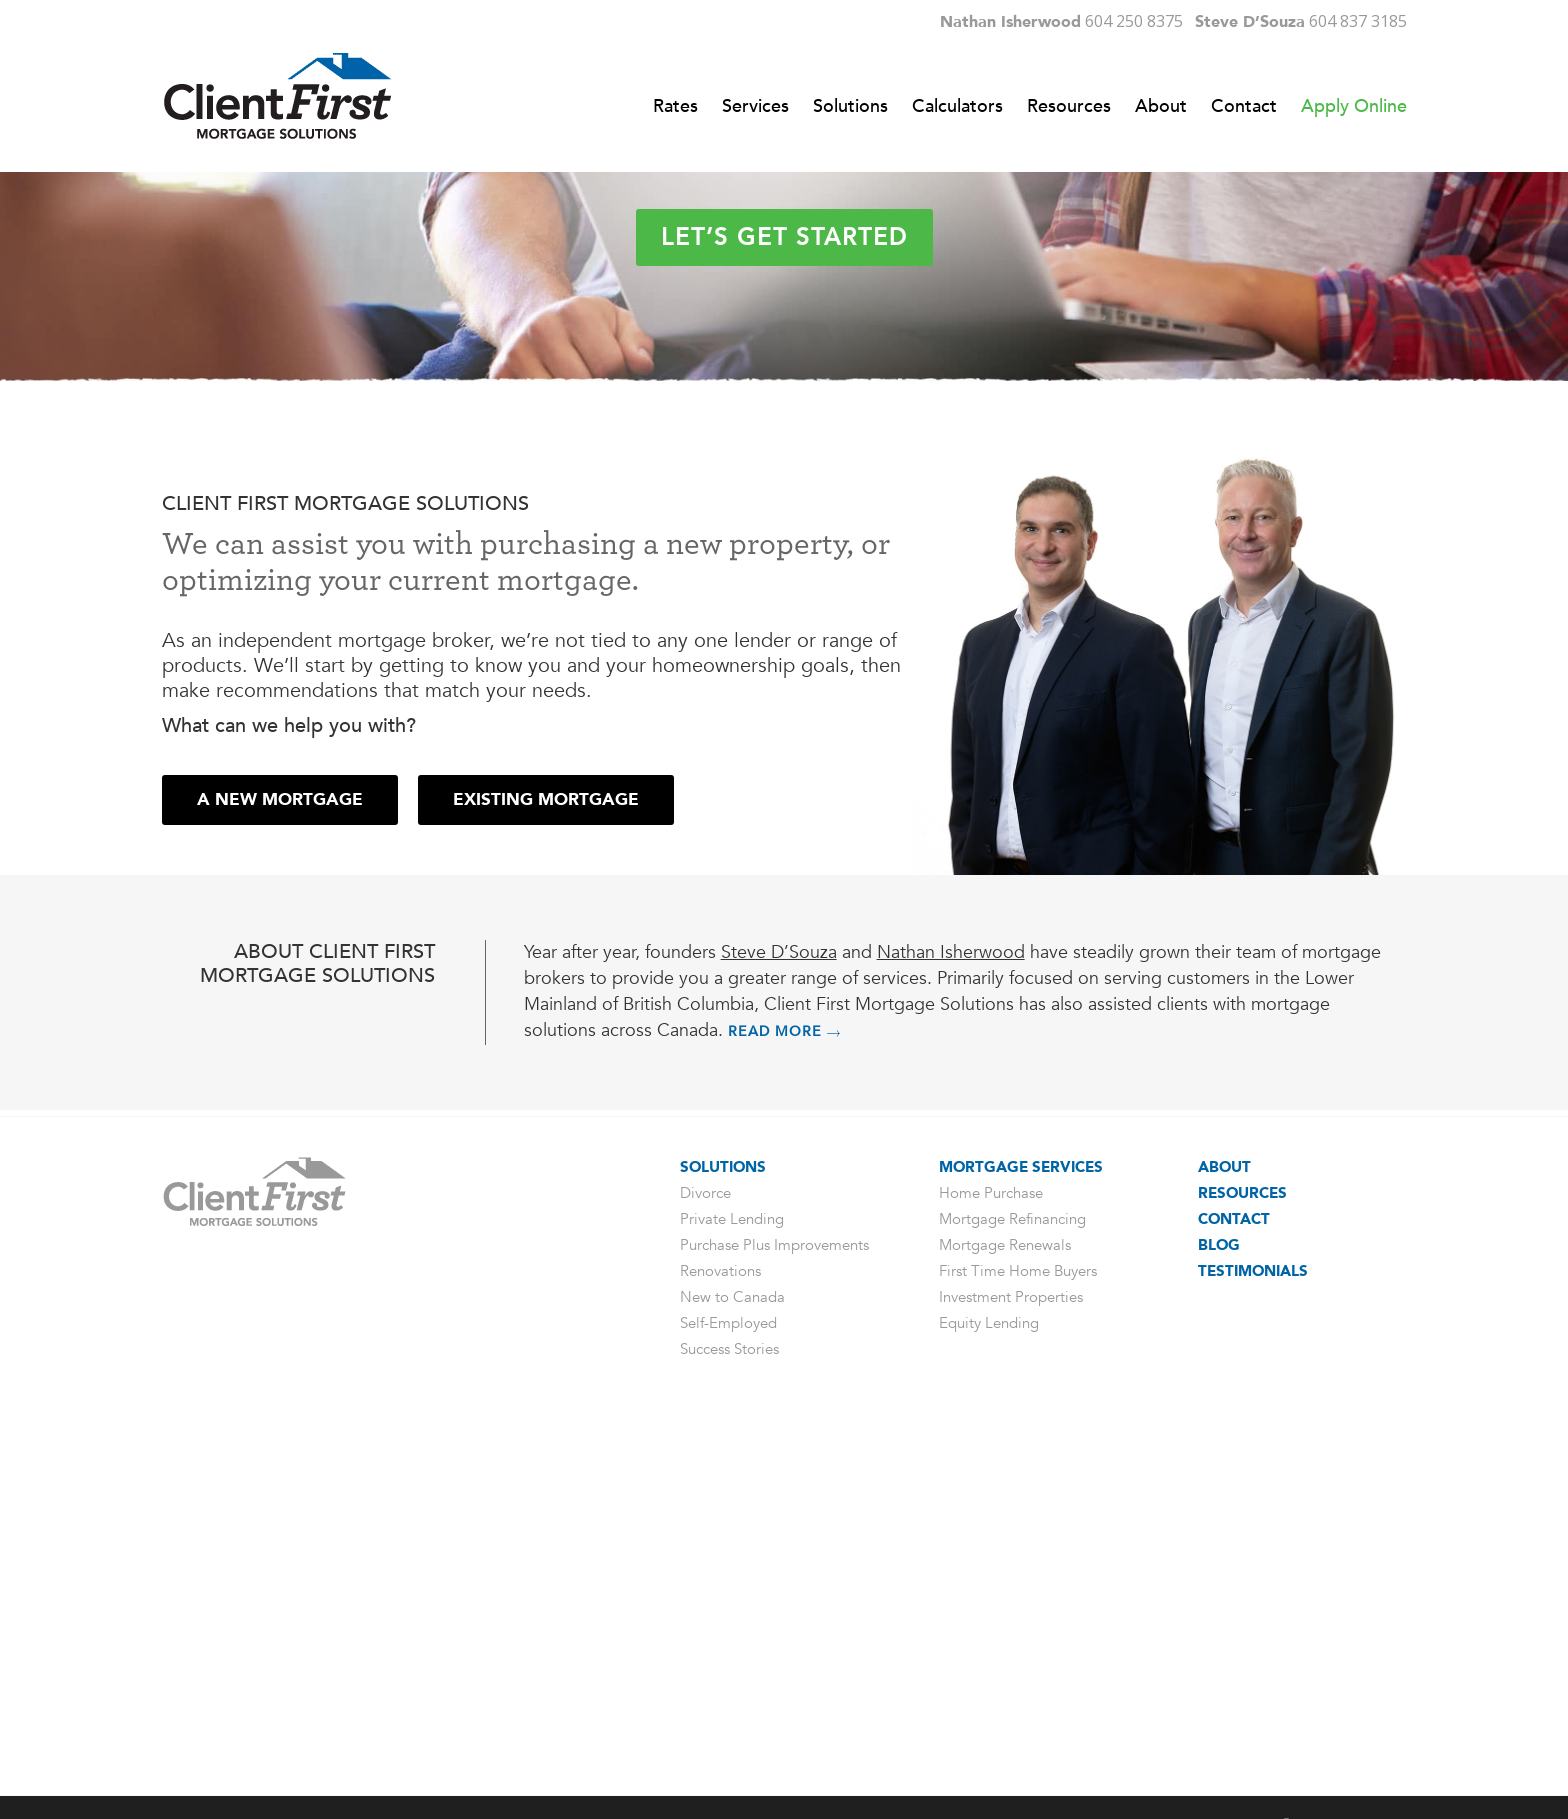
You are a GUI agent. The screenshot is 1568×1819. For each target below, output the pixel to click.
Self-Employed (728, 1679)
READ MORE (785, 1387)
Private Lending (732, 1575)
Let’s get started (784, 533)
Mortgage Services (1021, 1523)
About (1224, 1523)
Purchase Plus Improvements (774, 1601)
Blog (1219, 1601)
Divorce (705, 1549)
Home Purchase (991, 1549)
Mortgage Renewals (1005, 1601)
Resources (1242, 1549)
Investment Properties (1011, 1653)
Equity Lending (989, 1679)
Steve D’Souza (779, 1308)
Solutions (723, 1523)
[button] (280, 1156)
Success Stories (729, 1705)
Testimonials (1253, 1627)
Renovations (720, 1627)
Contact (1234, 1575)
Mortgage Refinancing (1012, 1575)
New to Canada (732, 1653)
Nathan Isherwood (951, 1308)
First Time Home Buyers (1018, 1627)
